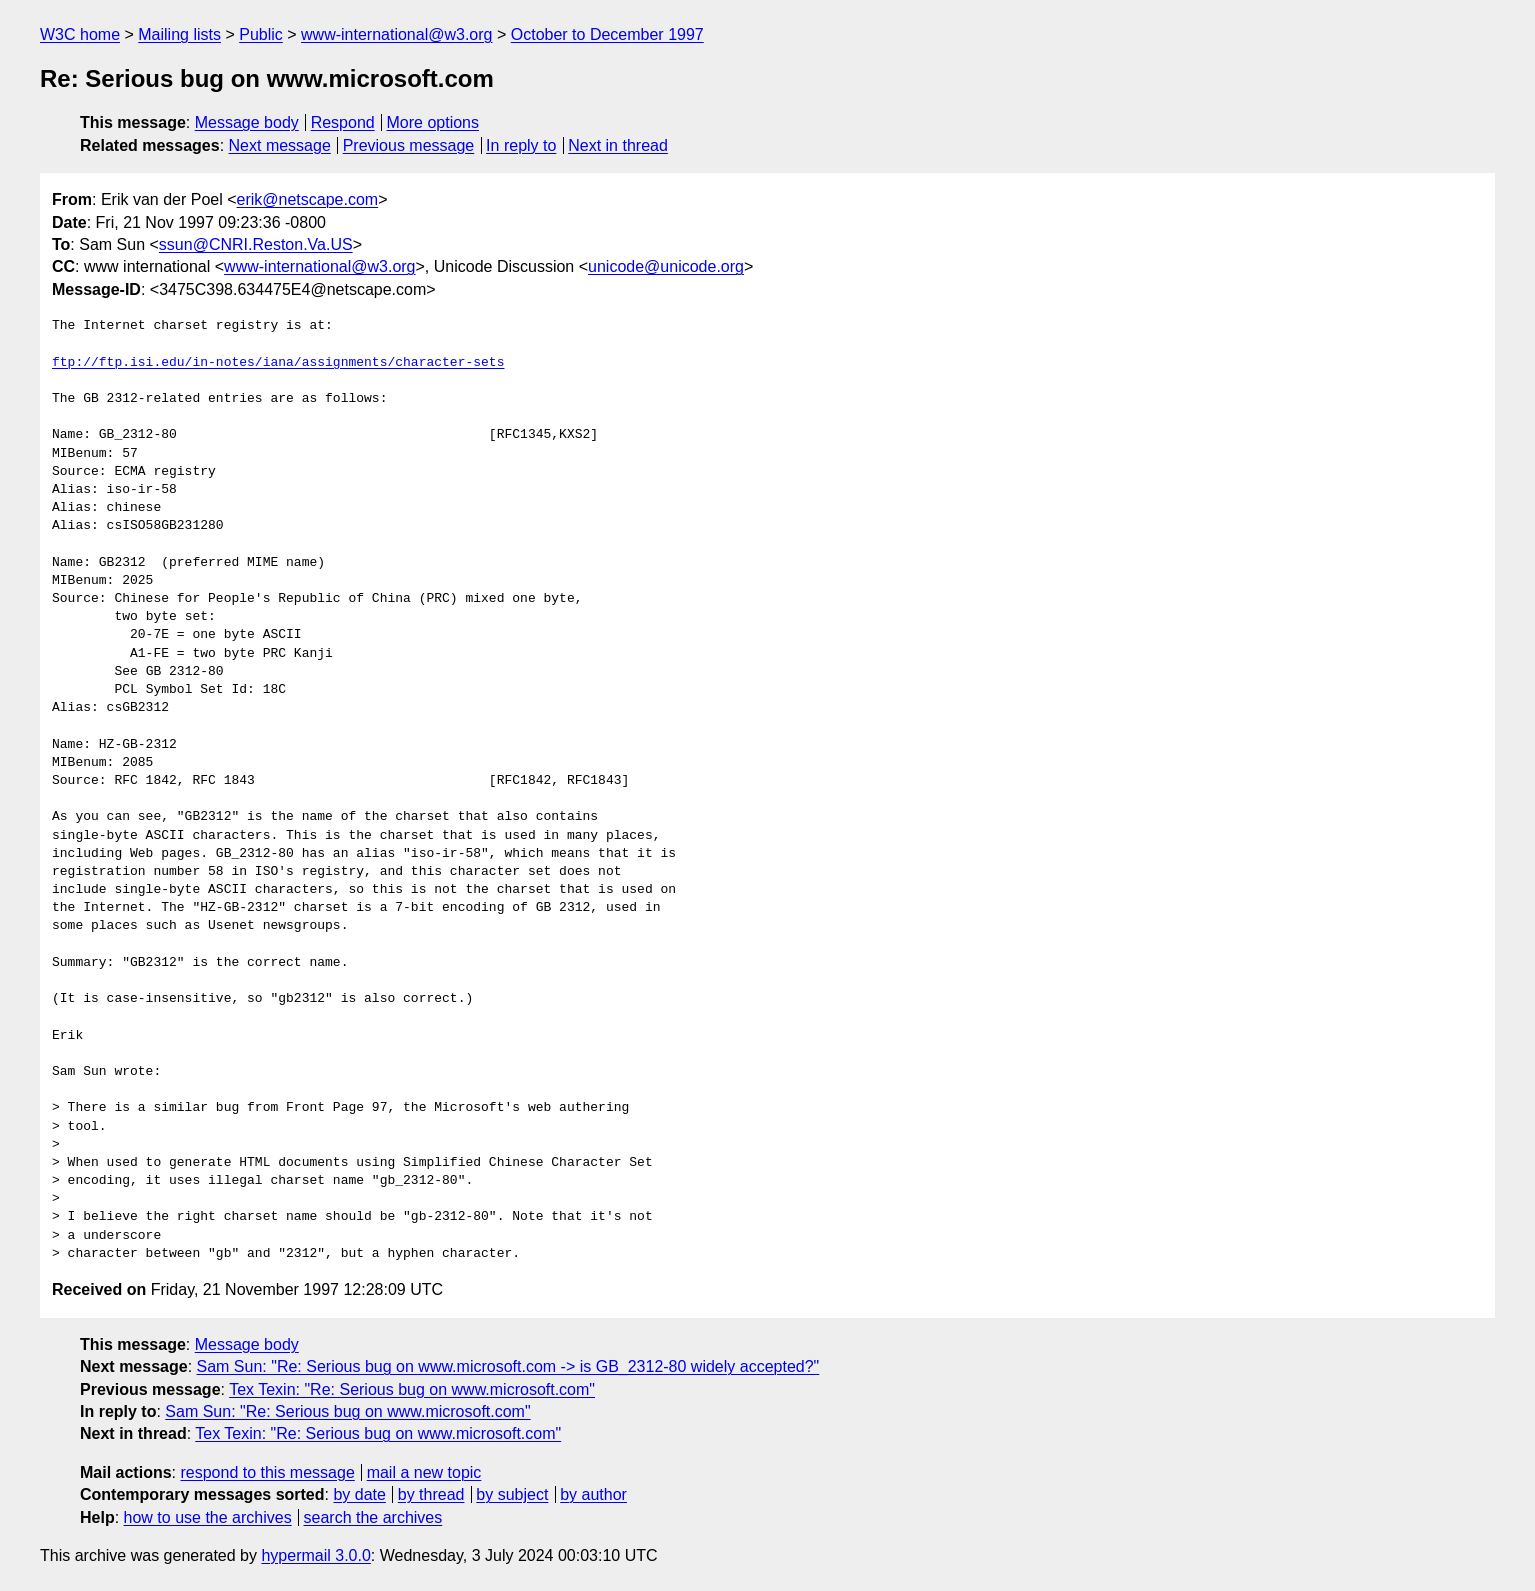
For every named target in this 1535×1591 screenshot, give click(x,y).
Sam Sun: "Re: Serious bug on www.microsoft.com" (347, 1411)
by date (359, 1494)
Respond (343, 122)
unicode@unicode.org (666, 266)
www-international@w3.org (396, 34)
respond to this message (267, 1472)
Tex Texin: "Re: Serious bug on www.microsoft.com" (412, 1389)
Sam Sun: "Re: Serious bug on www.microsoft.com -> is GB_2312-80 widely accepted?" (508, 1366)
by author (593, 1494)
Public (261, 34)
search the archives (373, 1517)
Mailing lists (179, 34)
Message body (247, 122)
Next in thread (618, 145)
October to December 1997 (607, 34)
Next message (280, 145)
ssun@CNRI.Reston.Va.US (256, 244)
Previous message (409, 145)
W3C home (80, 34)
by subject (512, 1494)
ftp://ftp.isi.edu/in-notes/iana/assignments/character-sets (278, 363)
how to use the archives (208, 1517)
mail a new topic (424, 1472)
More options (433, 122)
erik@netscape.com (308, 199)
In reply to (521, 145)
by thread (431, 1494)
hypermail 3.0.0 (315, 1555)
